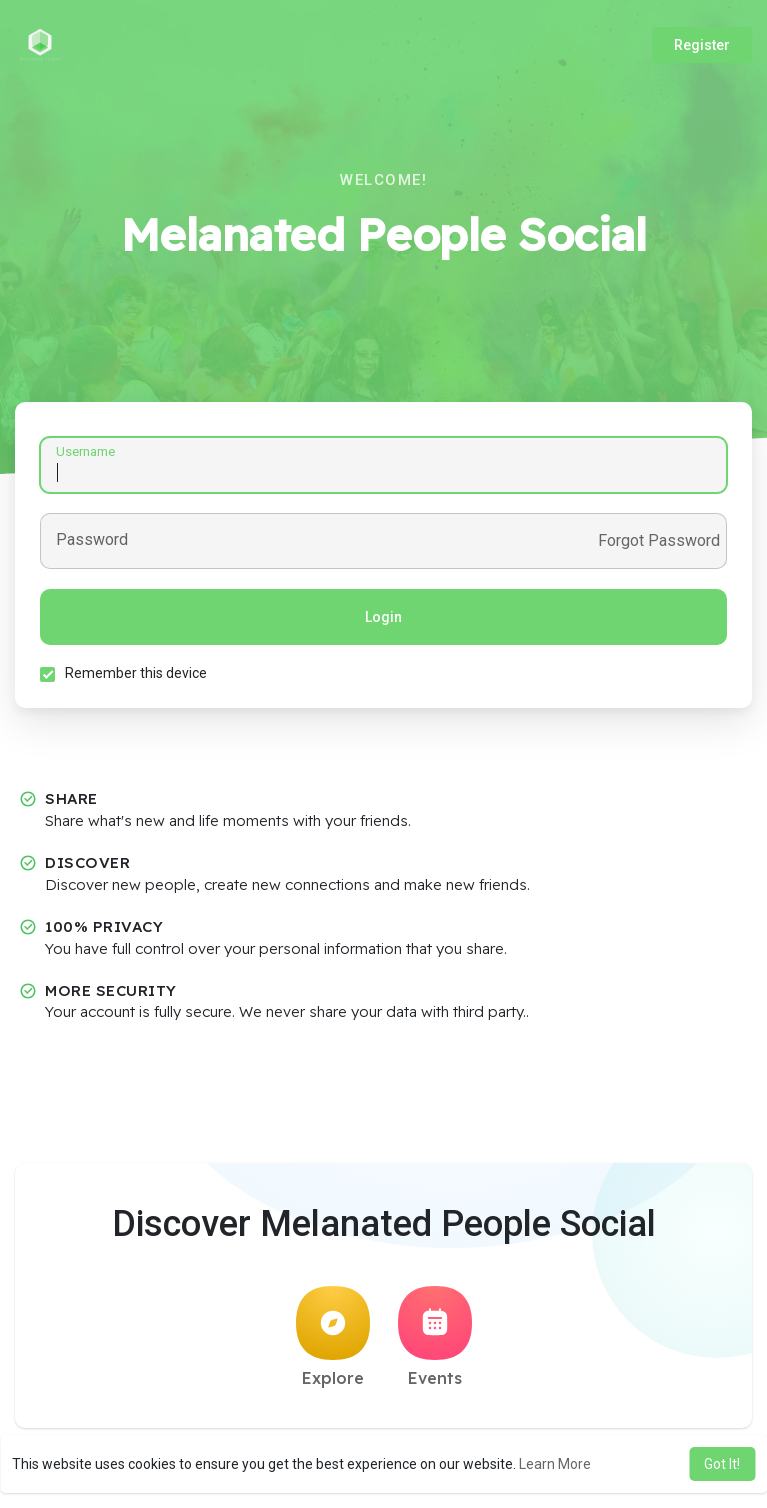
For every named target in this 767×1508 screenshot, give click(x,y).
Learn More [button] (555, 1464)
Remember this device (136, 673)
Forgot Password (659, 541)
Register (702, 45)
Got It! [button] (722, 1464)
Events (435, 1337)
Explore (333, 1337)
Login (383, 617)
